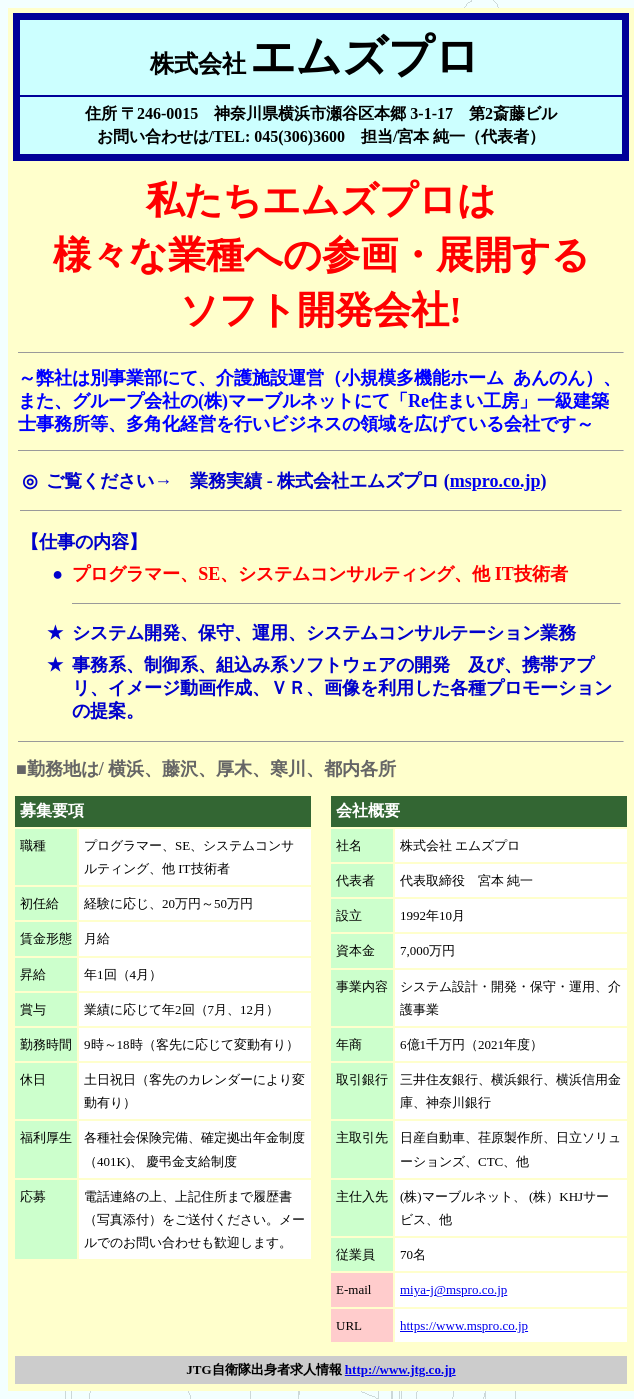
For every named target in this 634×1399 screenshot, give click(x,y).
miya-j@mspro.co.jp (453, 1289)
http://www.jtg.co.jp (400, 1369)
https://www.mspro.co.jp (464, 1325)
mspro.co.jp (495, 481)
